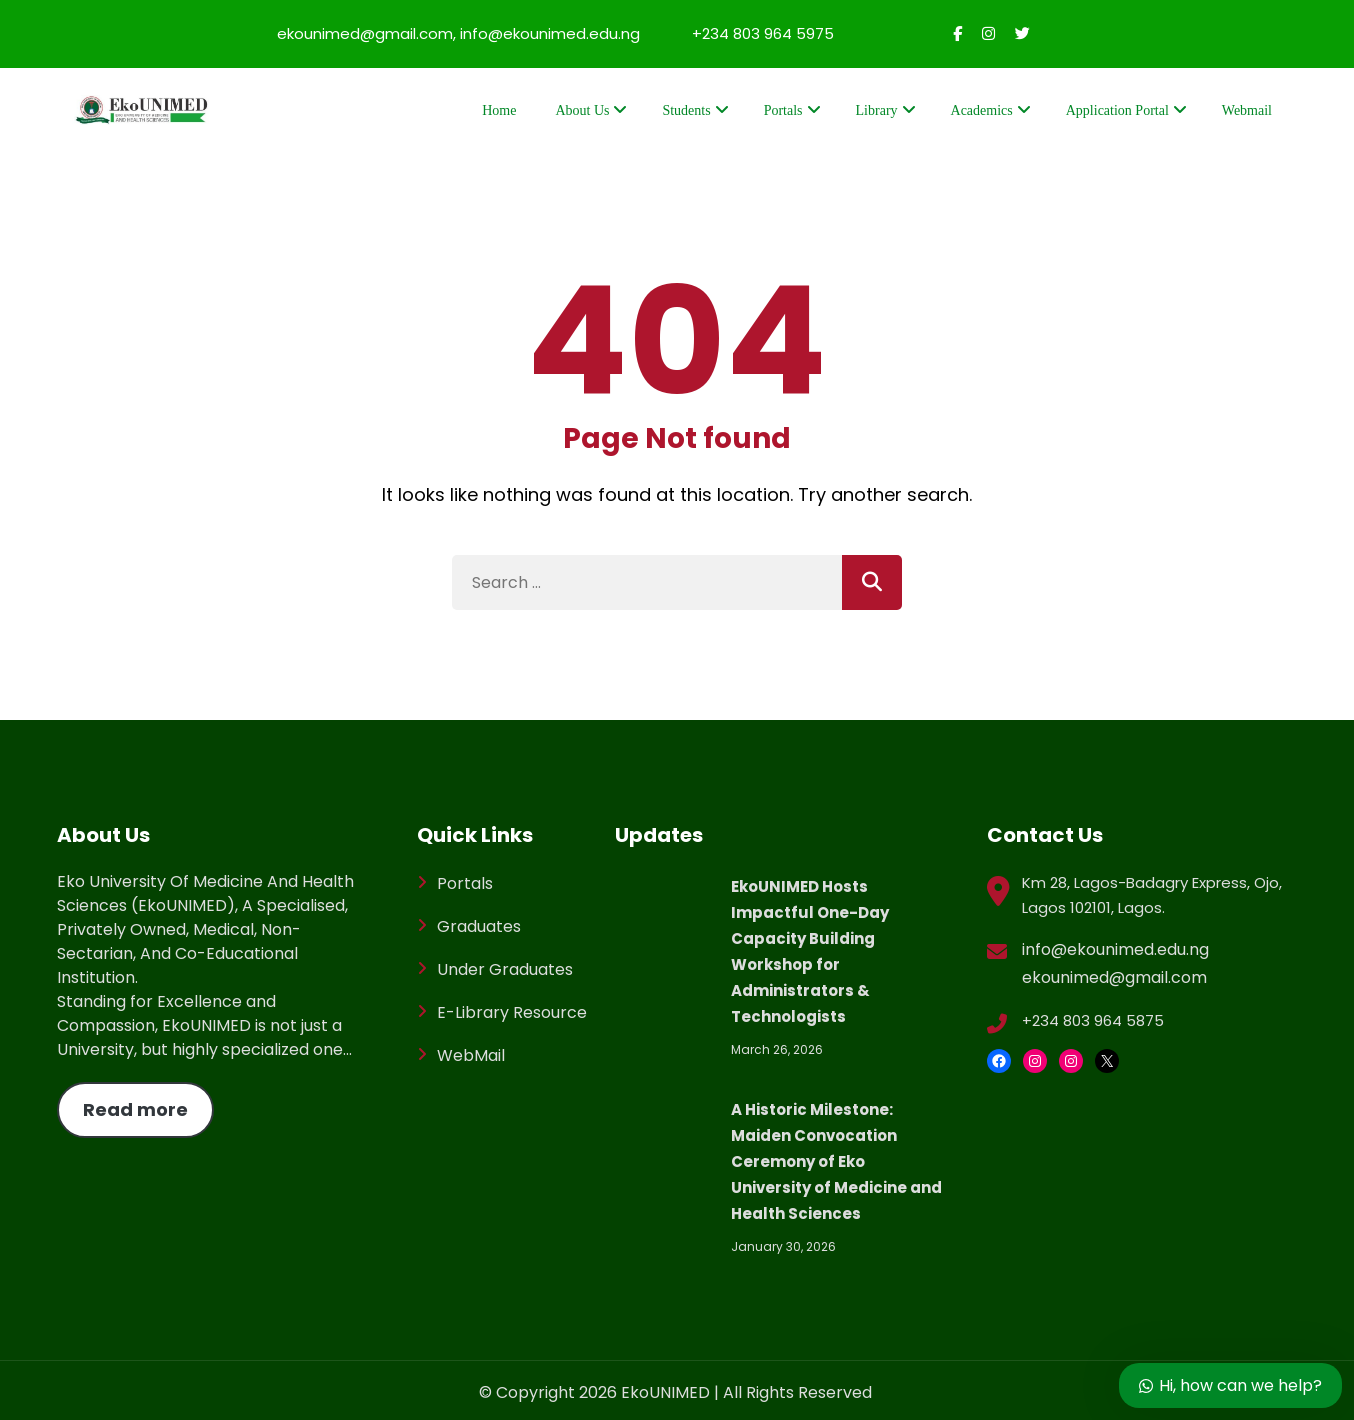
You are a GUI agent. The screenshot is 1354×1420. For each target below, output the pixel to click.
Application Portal (1117, 110)
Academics (982, 110)
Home (499, 110)
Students (686, 110)
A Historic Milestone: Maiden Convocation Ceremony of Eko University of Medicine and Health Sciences (836, 1161)
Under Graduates (505, 969)
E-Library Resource (512, 1012)
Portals (783, 110)
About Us (582, 110)
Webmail (1247, 110)
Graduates (479, 926)
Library (877, 110)
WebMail (471, 1055)
